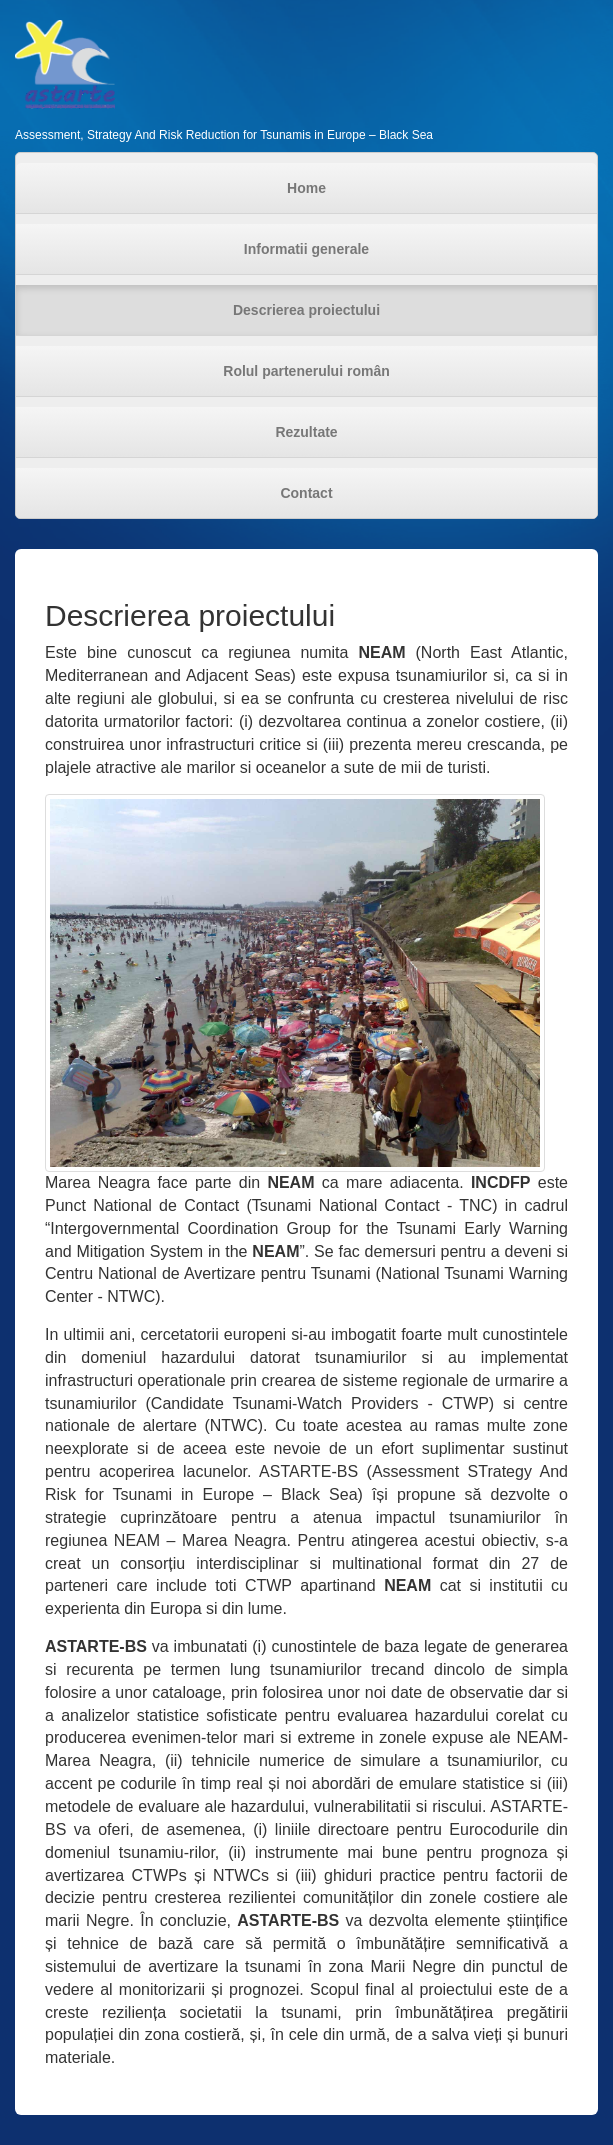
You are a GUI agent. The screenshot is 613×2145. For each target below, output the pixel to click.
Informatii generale (306, 249)
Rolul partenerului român (306, 371)
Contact (306, 493)
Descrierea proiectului (306, 310)
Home (306, 188)
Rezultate (306, 432)
